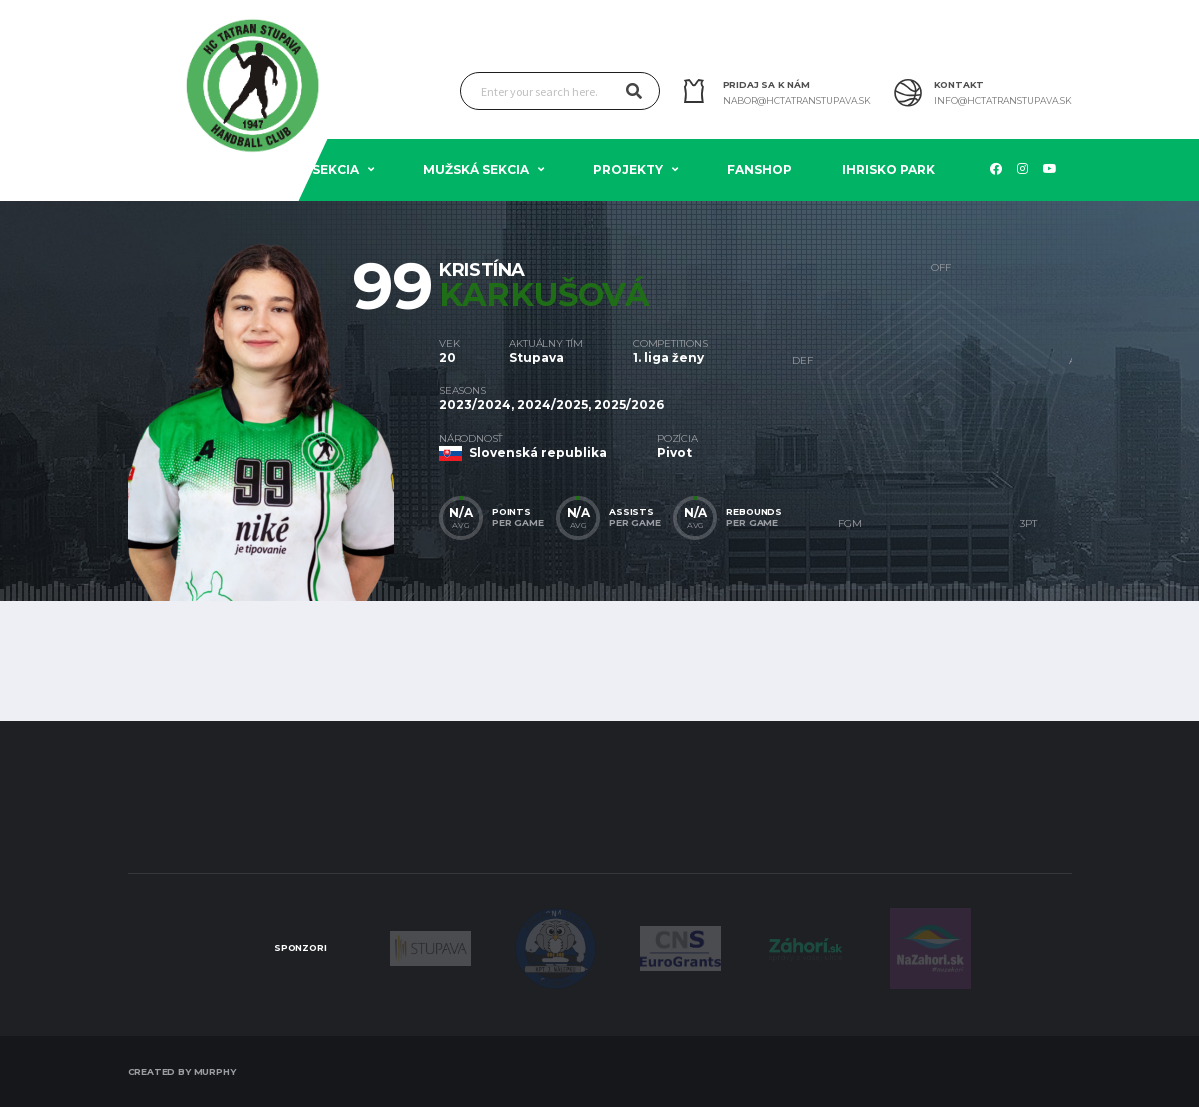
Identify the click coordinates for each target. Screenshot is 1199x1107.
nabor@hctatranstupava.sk (797, 101)
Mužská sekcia (476, 169)
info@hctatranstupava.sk (1003, 101)
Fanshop (759, 169)
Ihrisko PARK (888, 169)
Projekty (628, 169)
